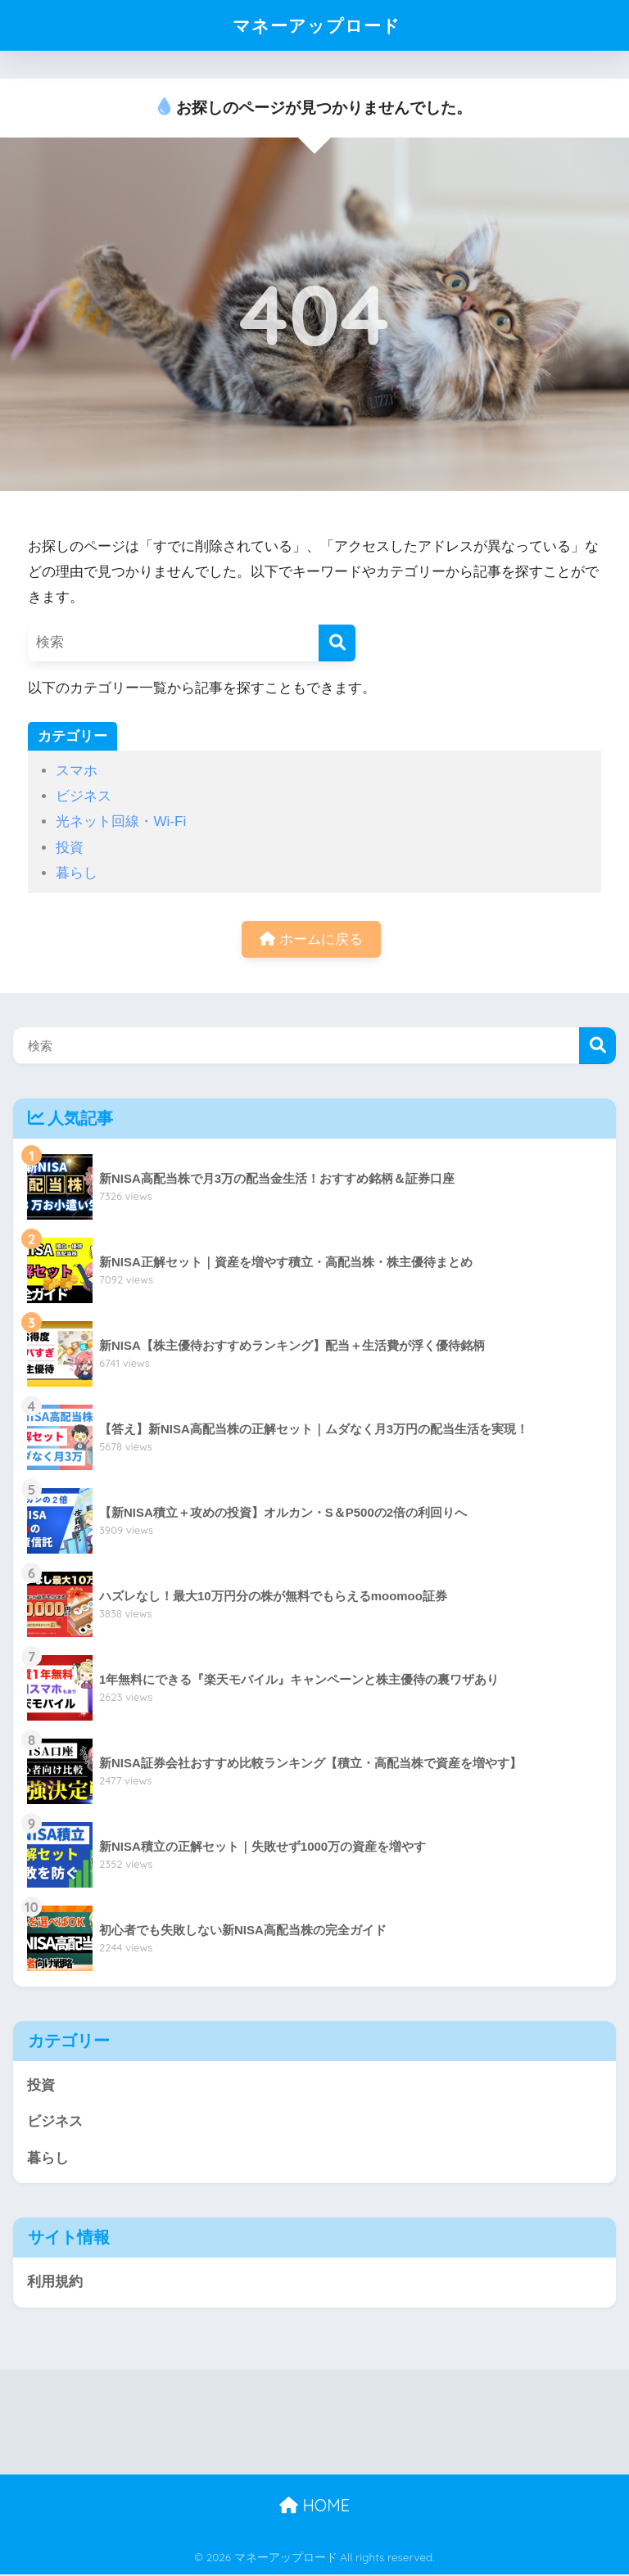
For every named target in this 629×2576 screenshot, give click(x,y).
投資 (70, 847)
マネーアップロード (316, 25)
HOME (314, 2506)
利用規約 (55, 2282)
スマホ (76, 770)
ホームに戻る (311, 939)
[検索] (337, 643)
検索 (597, 1046)
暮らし (76, 873)
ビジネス (83, 796)
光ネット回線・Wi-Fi (121, 821)
